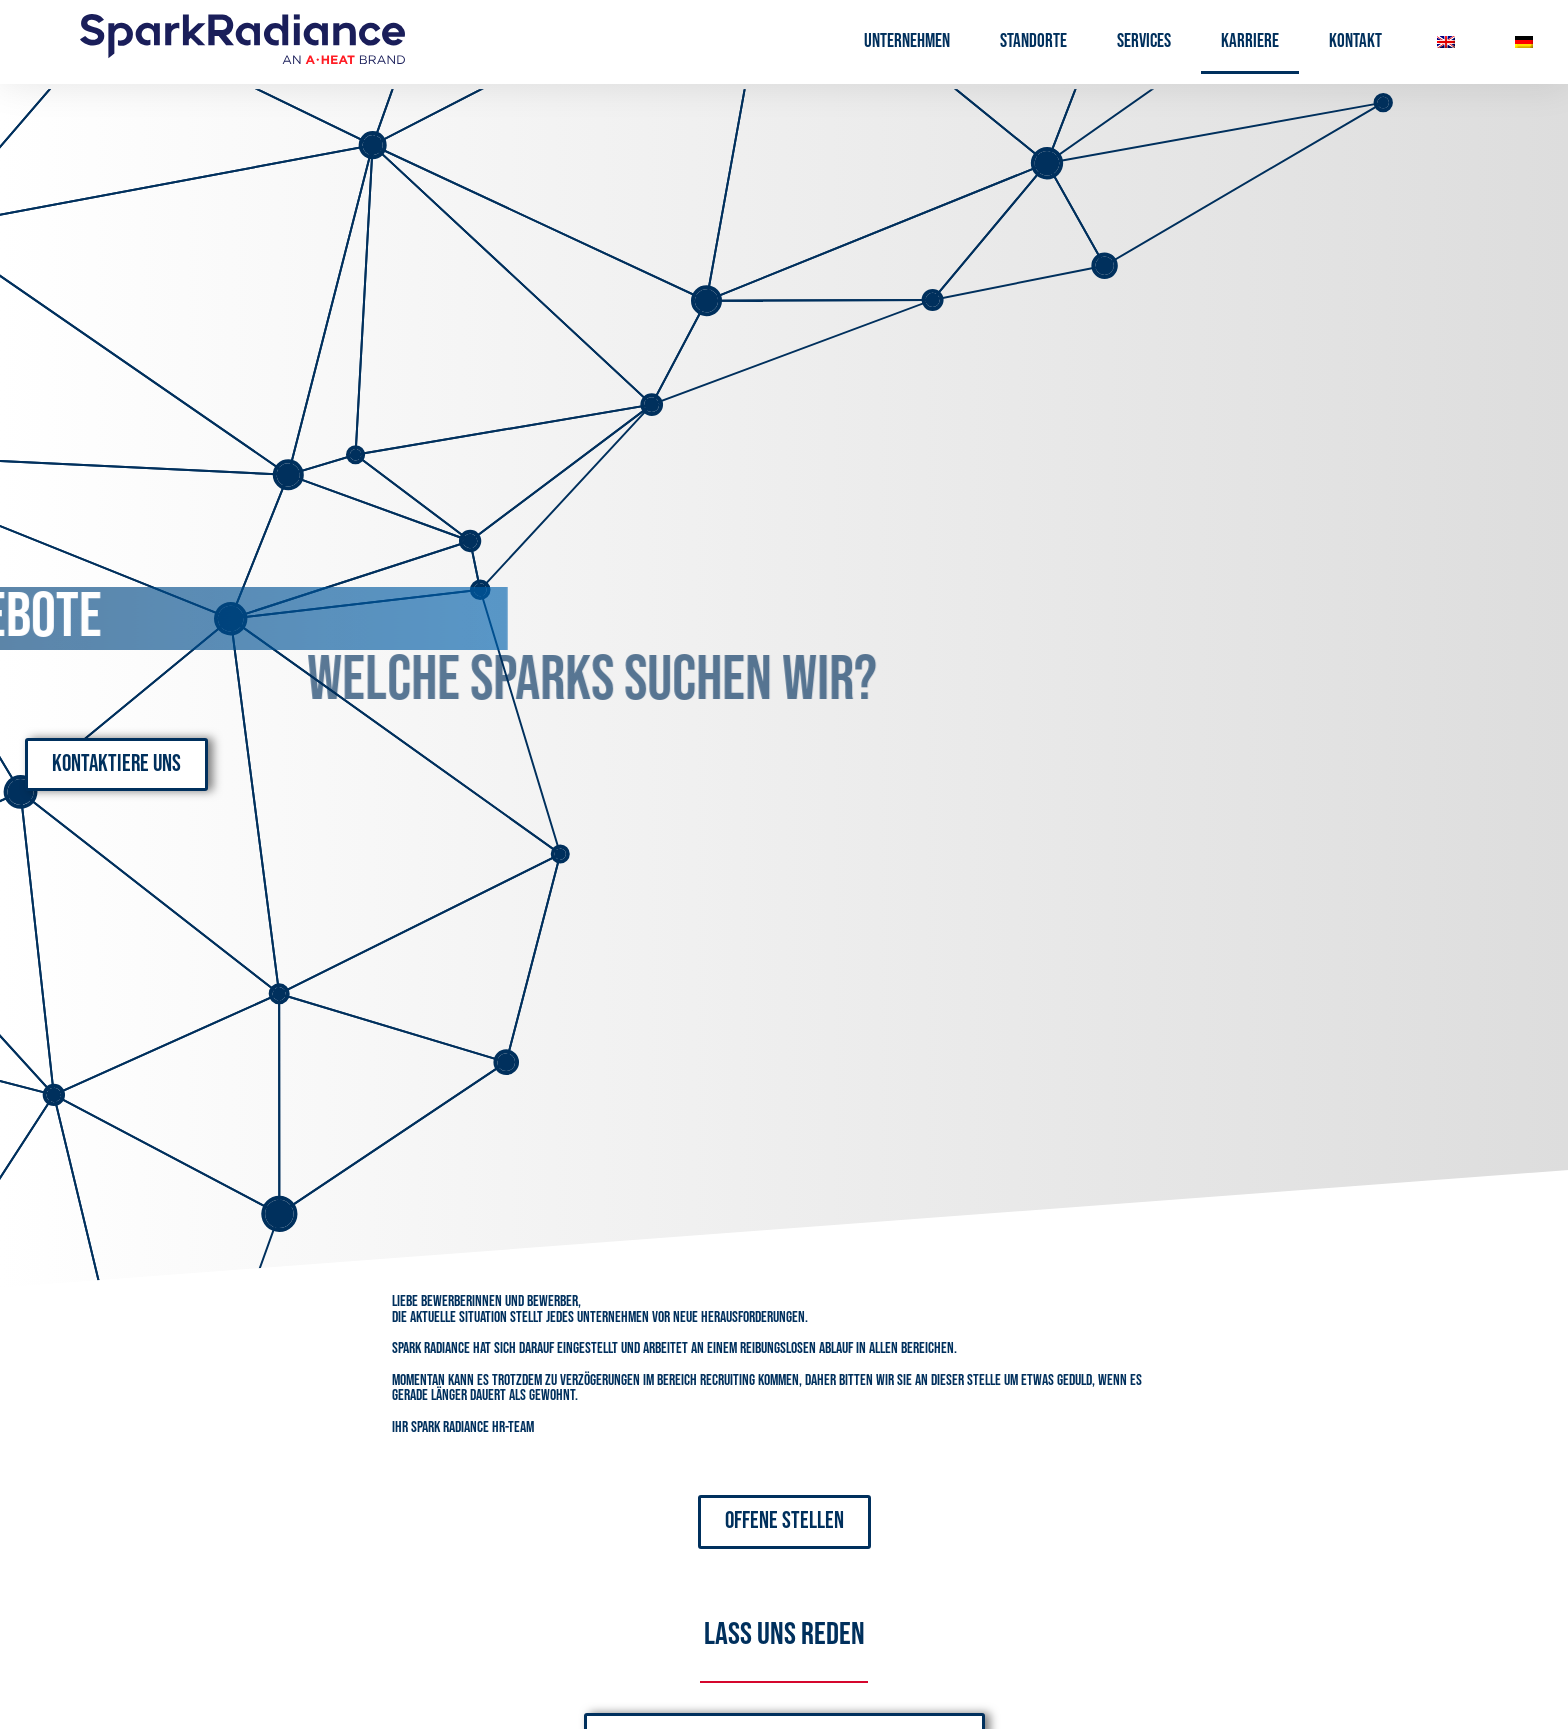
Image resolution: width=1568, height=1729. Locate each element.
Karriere (1250, 41)
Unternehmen (907, 41)
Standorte (1033, 41)
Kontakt (1355, 41)
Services (1144, 41)
